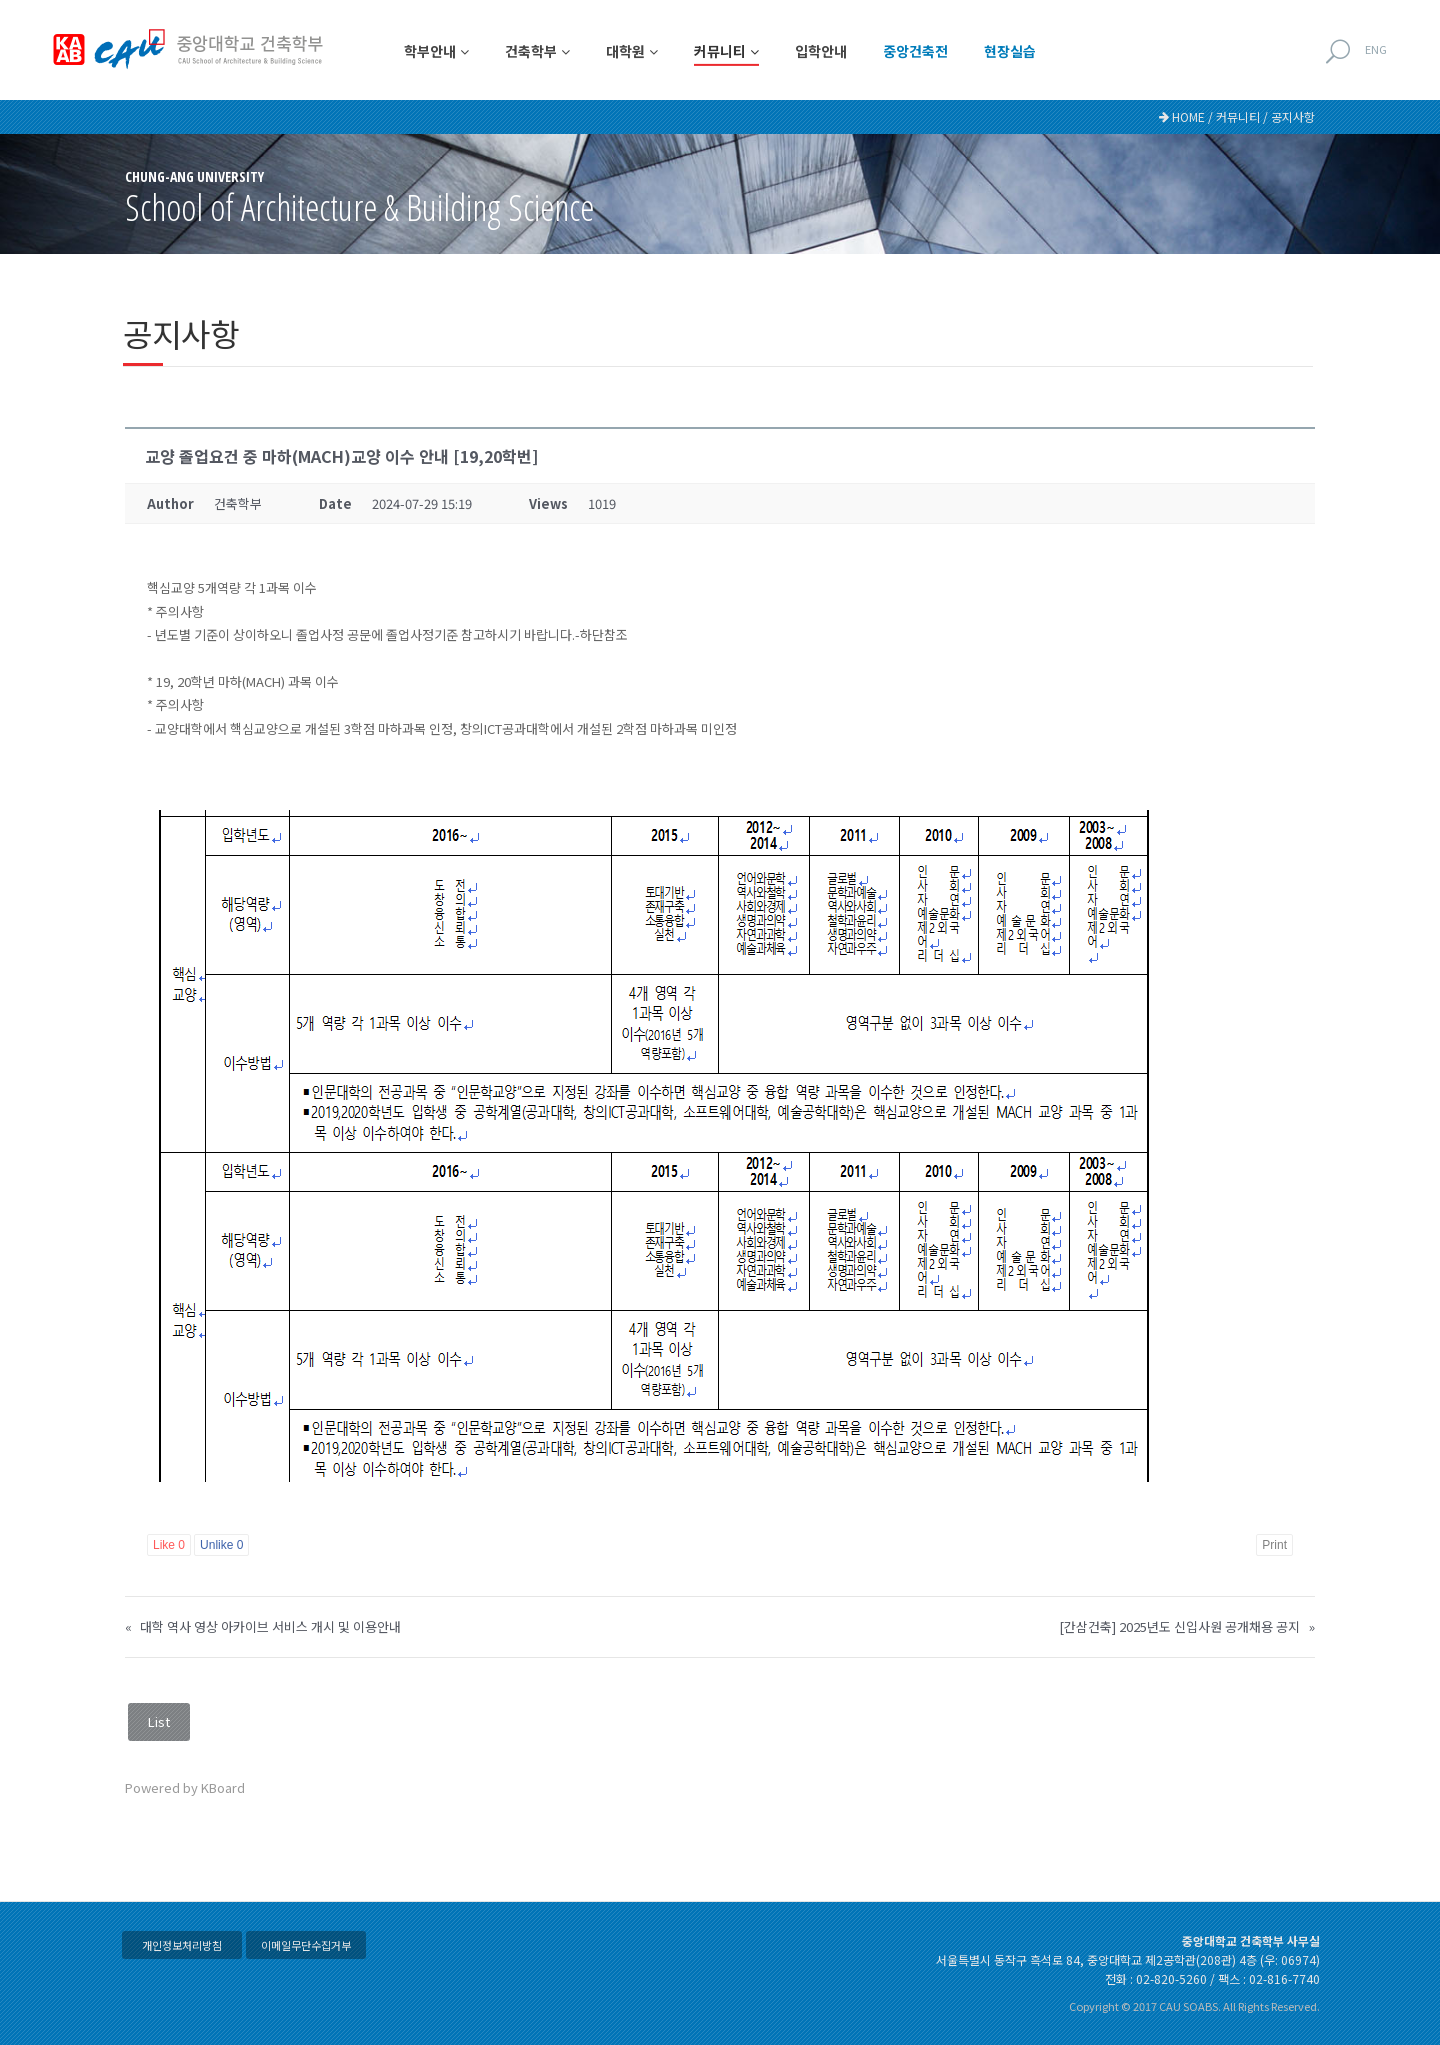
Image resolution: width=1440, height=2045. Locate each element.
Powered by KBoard (185, 1787)
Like (169, 1545)
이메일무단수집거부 (306, 1945)
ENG (1376, 49)
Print (1274, 1545)
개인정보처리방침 (182, 1945)
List (159, 1721)
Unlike (221, 1545)
